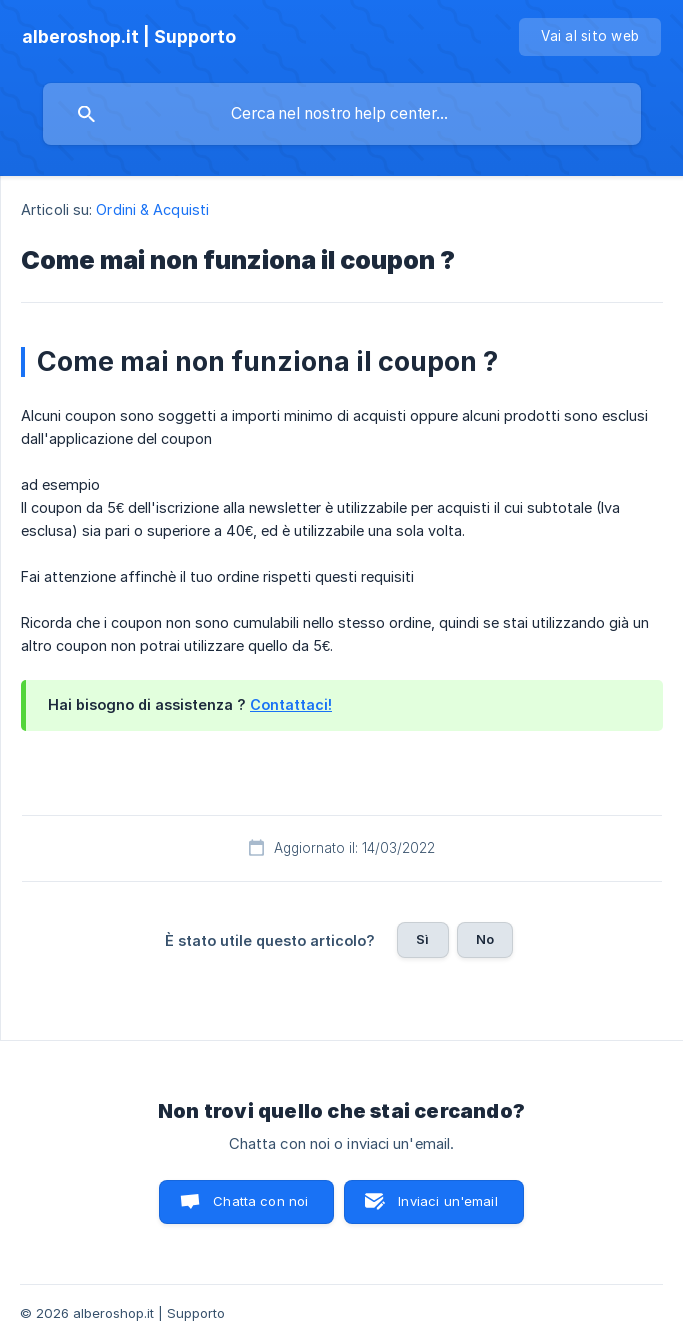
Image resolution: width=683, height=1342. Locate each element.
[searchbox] (342, 114)
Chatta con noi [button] (260, 1201)
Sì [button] (422, 939)
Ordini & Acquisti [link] (152, 209)
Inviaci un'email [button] (447, 1201)
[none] (129, 37)
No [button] (485, 939)
